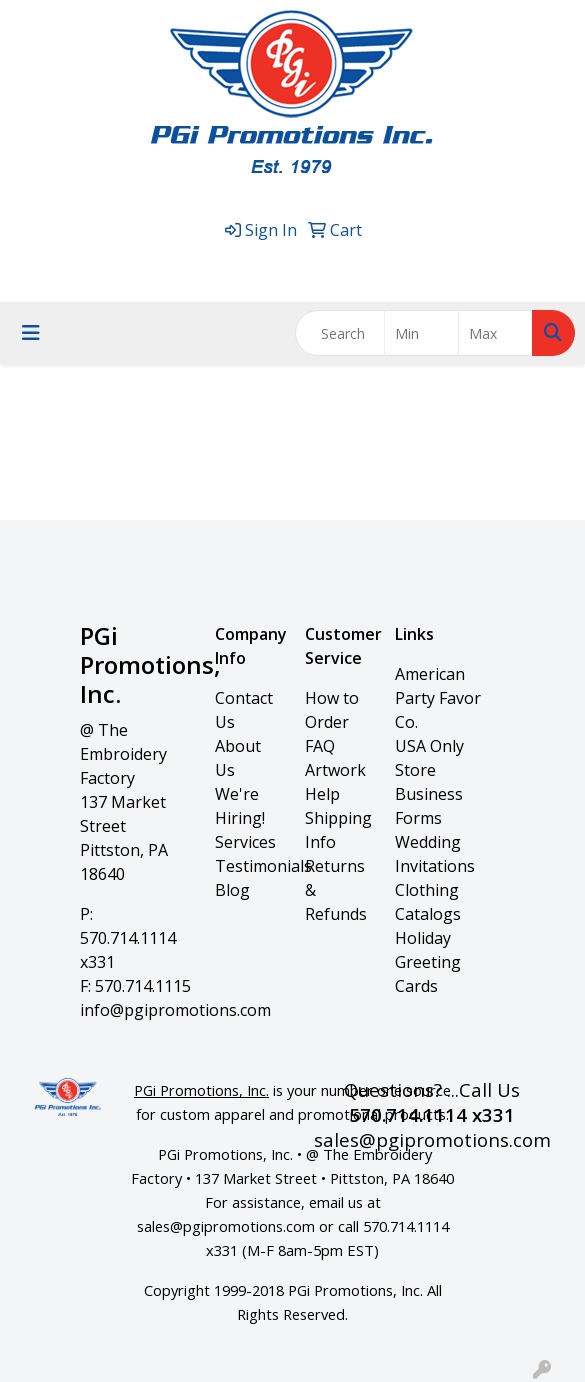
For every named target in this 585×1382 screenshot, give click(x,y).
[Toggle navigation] (31, 333)
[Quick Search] (340, 333)
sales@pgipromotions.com (372, 264)
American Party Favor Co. (438, 698)
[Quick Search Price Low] (421, 333)
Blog (232, 890)
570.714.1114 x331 (191, 264)
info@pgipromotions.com (175, 1010)
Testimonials (263, 866)
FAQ (320, 746)
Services (245, 842)
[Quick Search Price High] (495, 333)
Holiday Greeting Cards (428, 962)
